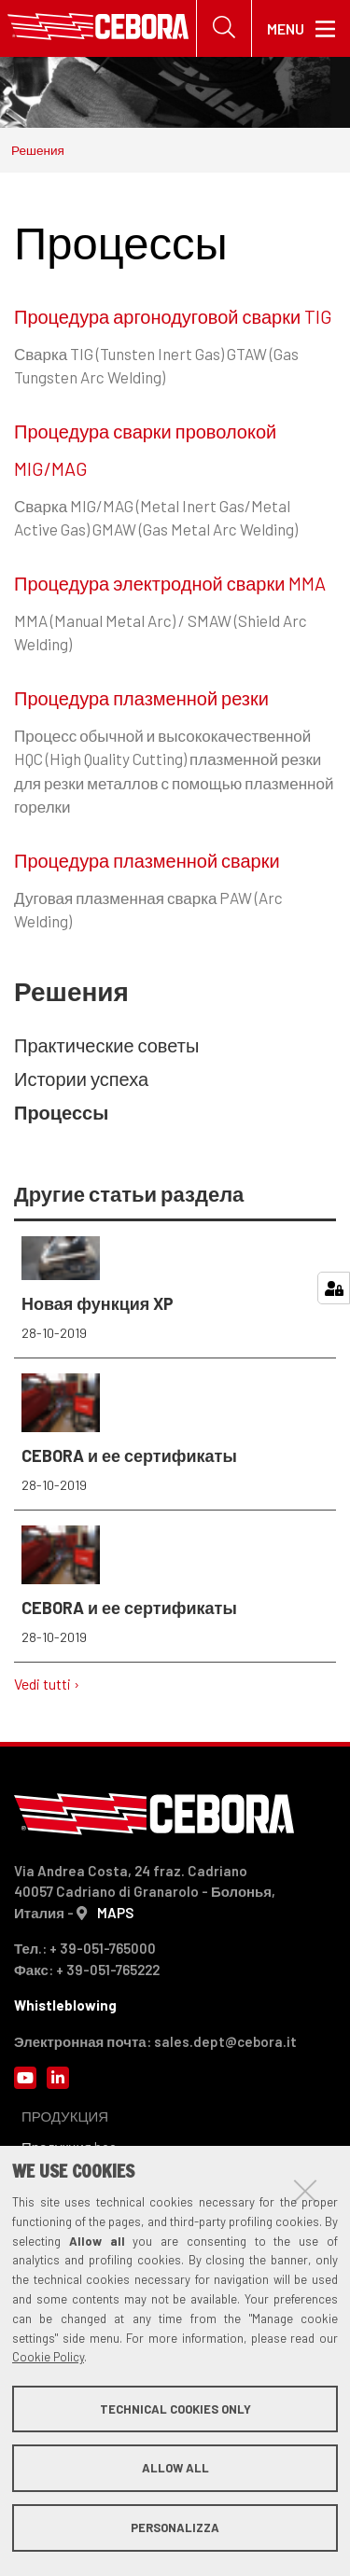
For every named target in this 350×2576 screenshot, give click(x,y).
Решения (37, 150)
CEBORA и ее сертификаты (175, 1434)
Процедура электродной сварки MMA (170, 583)
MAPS (115, 1912)
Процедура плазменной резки (141, 698)
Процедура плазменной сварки (147, 860)
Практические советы (106, 1045)
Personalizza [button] (175, 2527)
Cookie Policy (48, 2356)
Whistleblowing (65, 2005)
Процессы (61, 1112)
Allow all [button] (175, 2467)
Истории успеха (81, 1078)
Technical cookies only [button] (175, 2409)
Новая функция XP (175, 1289)
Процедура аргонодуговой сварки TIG (173, 316)
